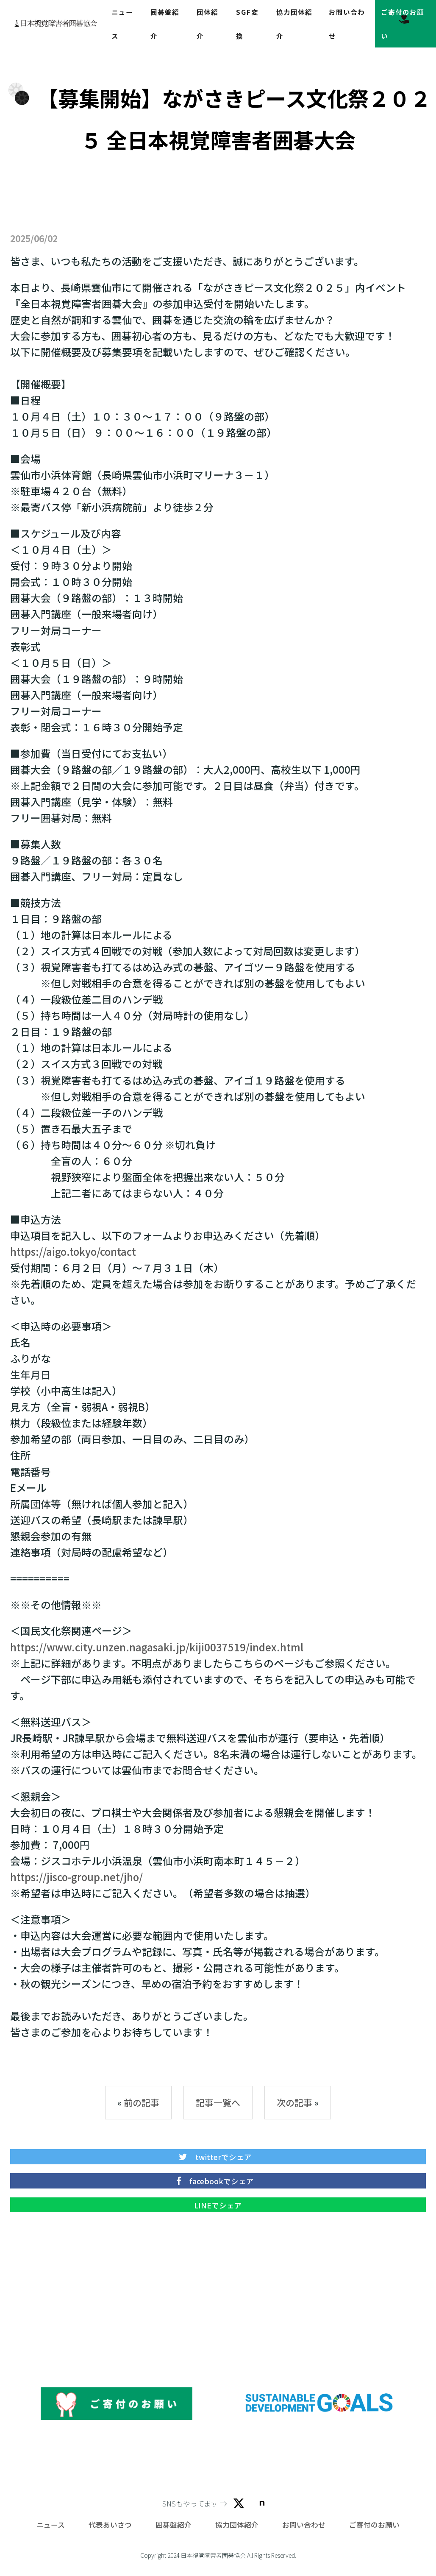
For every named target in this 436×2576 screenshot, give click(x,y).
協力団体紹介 (236, 2525)
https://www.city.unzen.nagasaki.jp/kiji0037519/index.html (156, 1646)
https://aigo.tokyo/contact (73, 1251)
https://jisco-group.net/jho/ (76, 1876)
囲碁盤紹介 (174, 2525)
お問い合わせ (303, 2525)
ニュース (50, 2525)
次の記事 (294, 2102)
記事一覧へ (218, 2102)
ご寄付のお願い (374, 2525)
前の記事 (141, 2102)
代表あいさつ (110, 2525)
